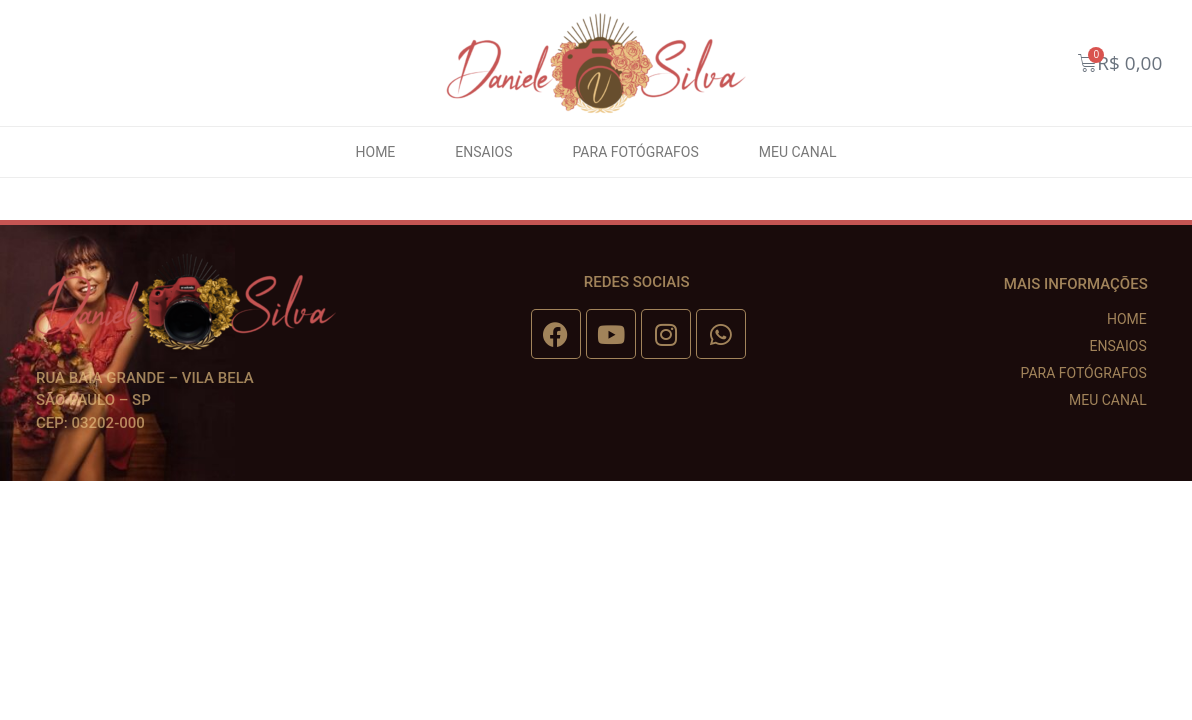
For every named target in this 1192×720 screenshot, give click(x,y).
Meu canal (798, 152)
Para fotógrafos (635, 152)
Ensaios (483, 152)
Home (376, 152)
